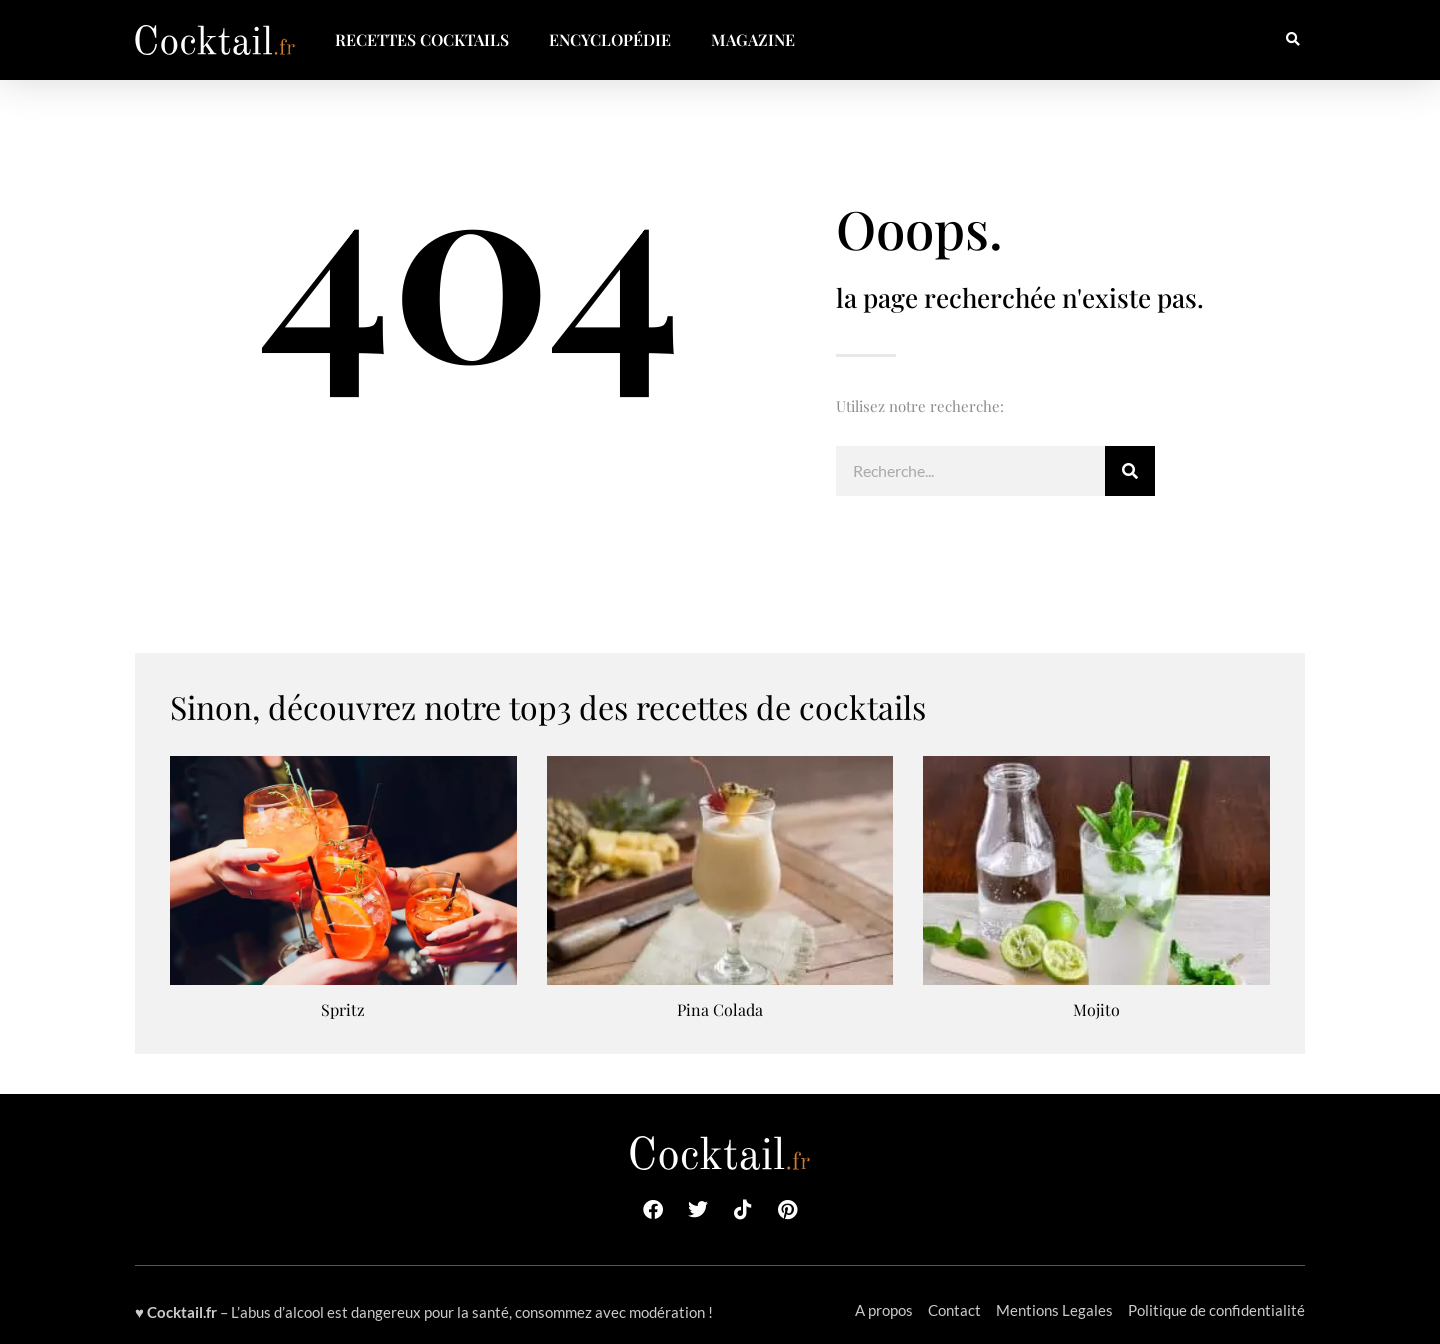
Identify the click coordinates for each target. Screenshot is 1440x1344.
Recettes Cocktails (422, 39)
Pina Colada (720, 1009)
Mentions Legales (1054, 1310)
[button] (1292, 40)
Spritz (343, 1009)
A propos (884, 1310)
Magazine (753, 39)
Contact (954, 1310)
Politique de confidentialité (1216, 1310)
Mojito (1096, 1009)
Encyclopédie (610, 39)
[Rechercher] (1130, 471)
